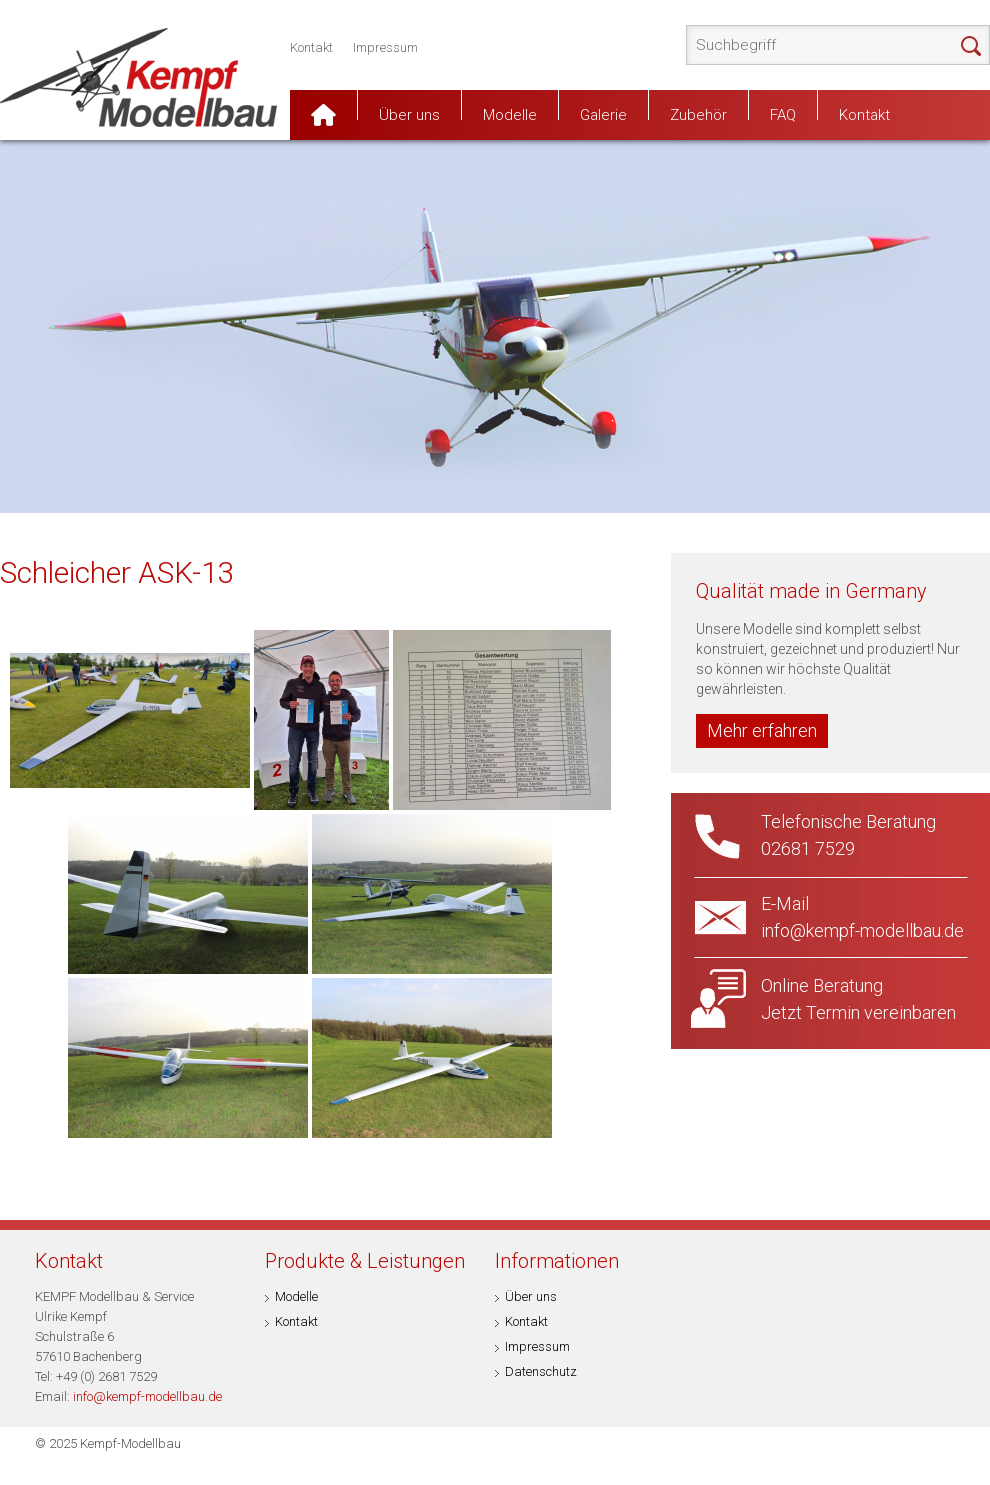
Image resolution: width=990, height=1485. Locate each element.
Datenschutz (541, 1371)
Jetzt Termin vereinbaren (858, 1012)
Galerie (603, 113)
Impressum (385, 47)
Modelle (510, 113)
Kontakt (311, 47)
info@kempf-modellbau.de (147, 1396)
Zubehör (698, 113)
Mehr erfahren (762, 730)
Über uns (409, 113)
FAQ (783, 113)
